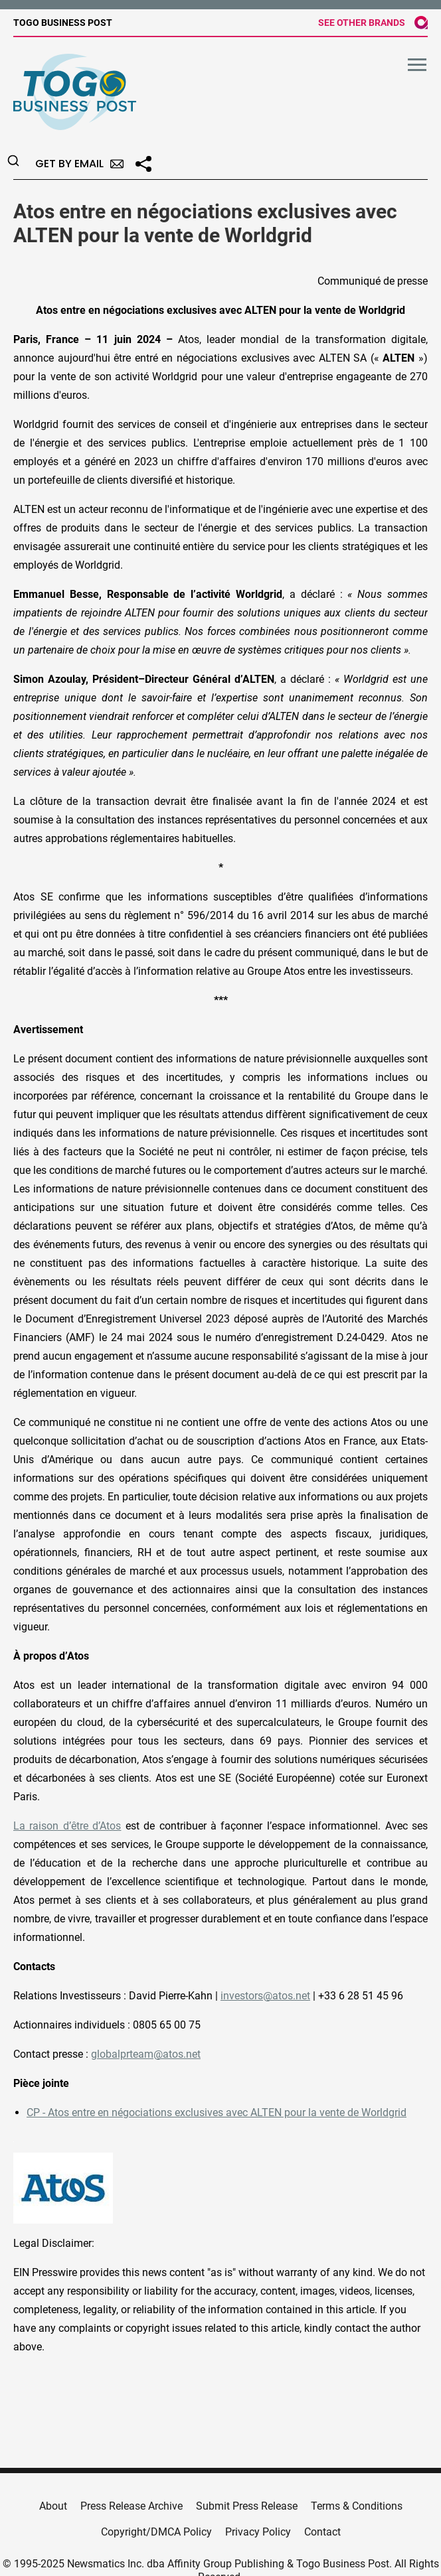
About (53, 2506)
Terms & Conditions (356, 2506)
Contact (322, 2532)
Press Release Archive (131, 2506)
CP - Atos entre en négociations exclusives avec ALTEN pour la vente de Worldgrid (216, 2112)
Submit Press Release (247, 2506)
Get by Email (79, 163)
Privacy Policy (258, 2532)
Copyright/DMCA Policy (156, 2532)
